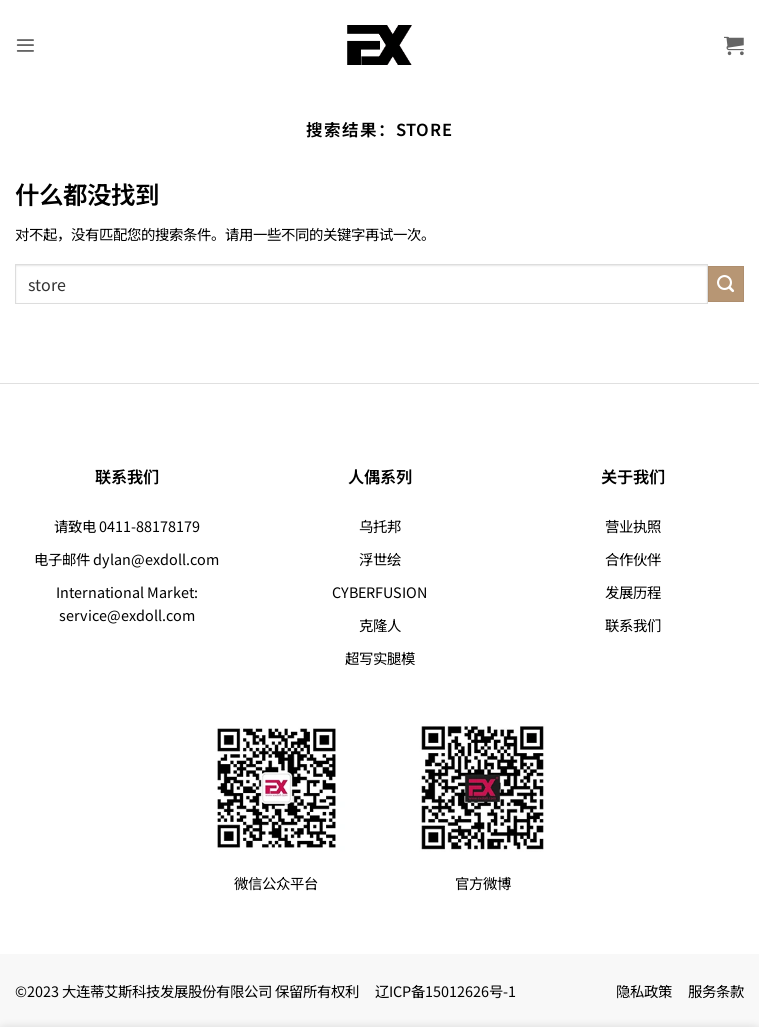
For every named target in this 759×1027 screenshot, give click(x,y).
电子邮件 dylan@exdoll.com (126, 558)
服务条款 (716, 990)
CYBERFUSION (379, 591)
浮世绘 (380, 558)
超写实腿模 (380, 657)
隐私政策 (644, 990)
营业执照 (633, 525)
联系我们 (633, 624)
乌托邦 (380, 525)
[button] (26, 45)
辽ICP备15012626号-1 (445, 990)
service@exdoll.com (127, 614)
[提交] (726, 284)
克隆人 (380, 624)
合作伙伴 (633, 558)
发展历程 (633, 591)
